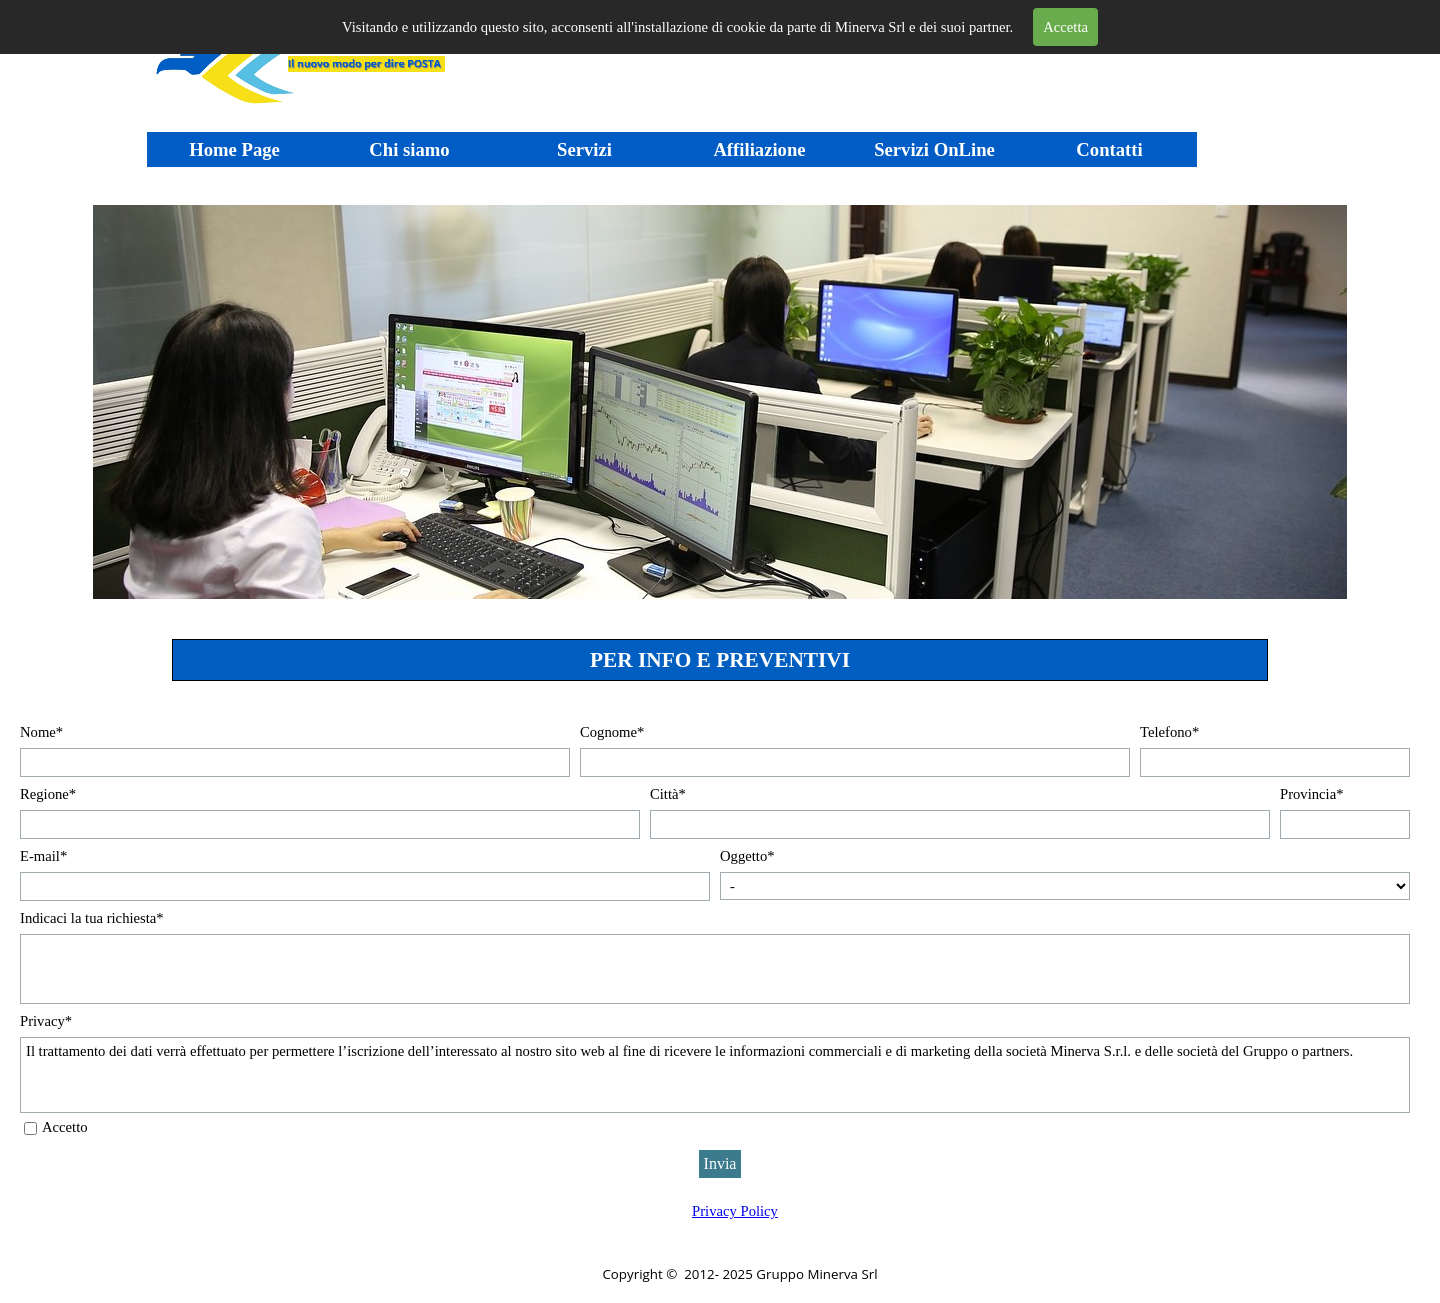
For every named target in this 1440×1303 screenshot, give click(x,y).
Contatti (1109, 149)
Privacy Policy (735, 1211)
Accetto (65, 1127)
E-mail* (43, 856)
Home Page (234, 149)
